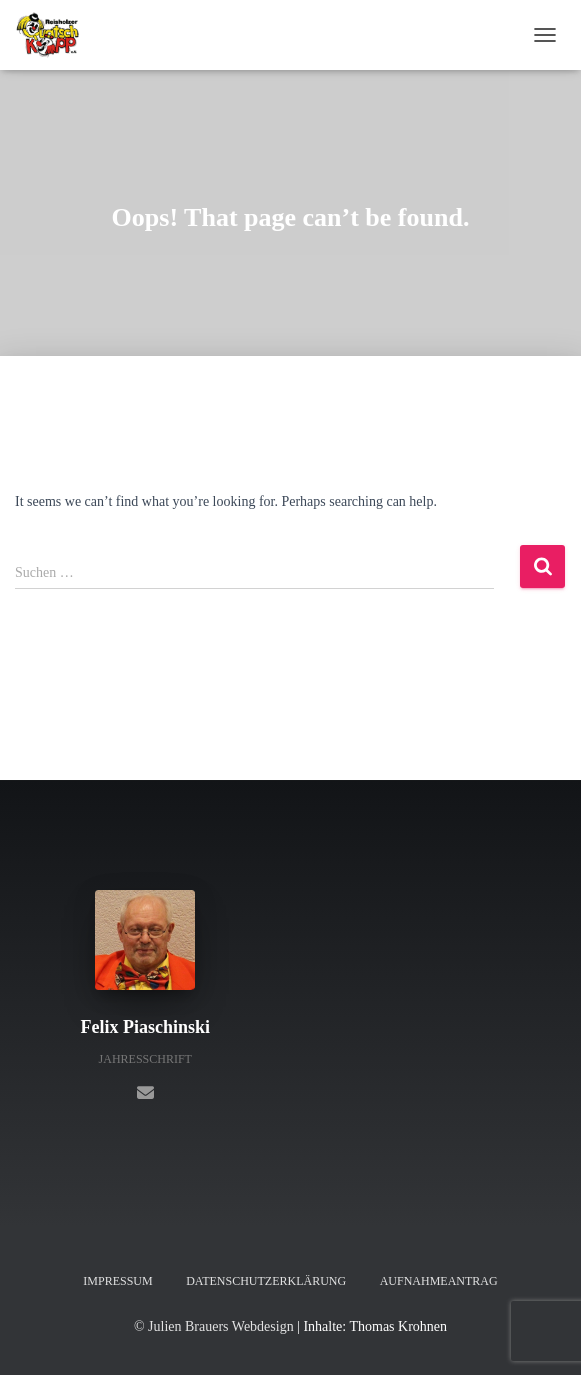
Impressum (117, 1281)
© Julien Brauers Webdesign (214, 1326)
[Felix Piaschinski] (145, 1091)
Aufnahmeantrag (439, 1281)
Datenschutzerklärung (266, 1281)
